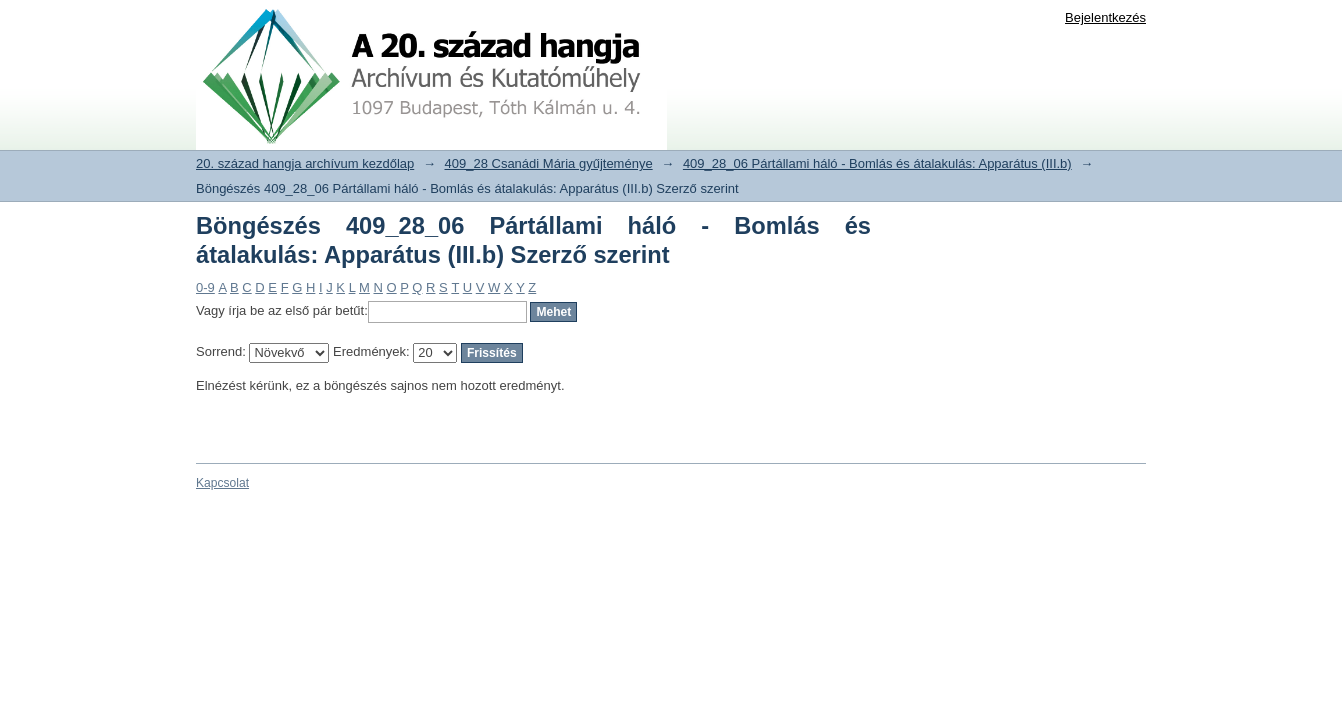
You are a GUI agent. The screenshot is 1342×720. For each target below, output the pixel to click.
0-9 (205, 287)
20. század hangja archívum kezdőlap (305, 163)
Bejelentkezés (1105, 17)
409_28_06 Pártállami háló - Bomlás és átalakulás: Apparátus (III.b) (877, 163)
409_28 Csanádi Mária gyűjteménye (549, 163)
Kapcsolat (222, 483)
